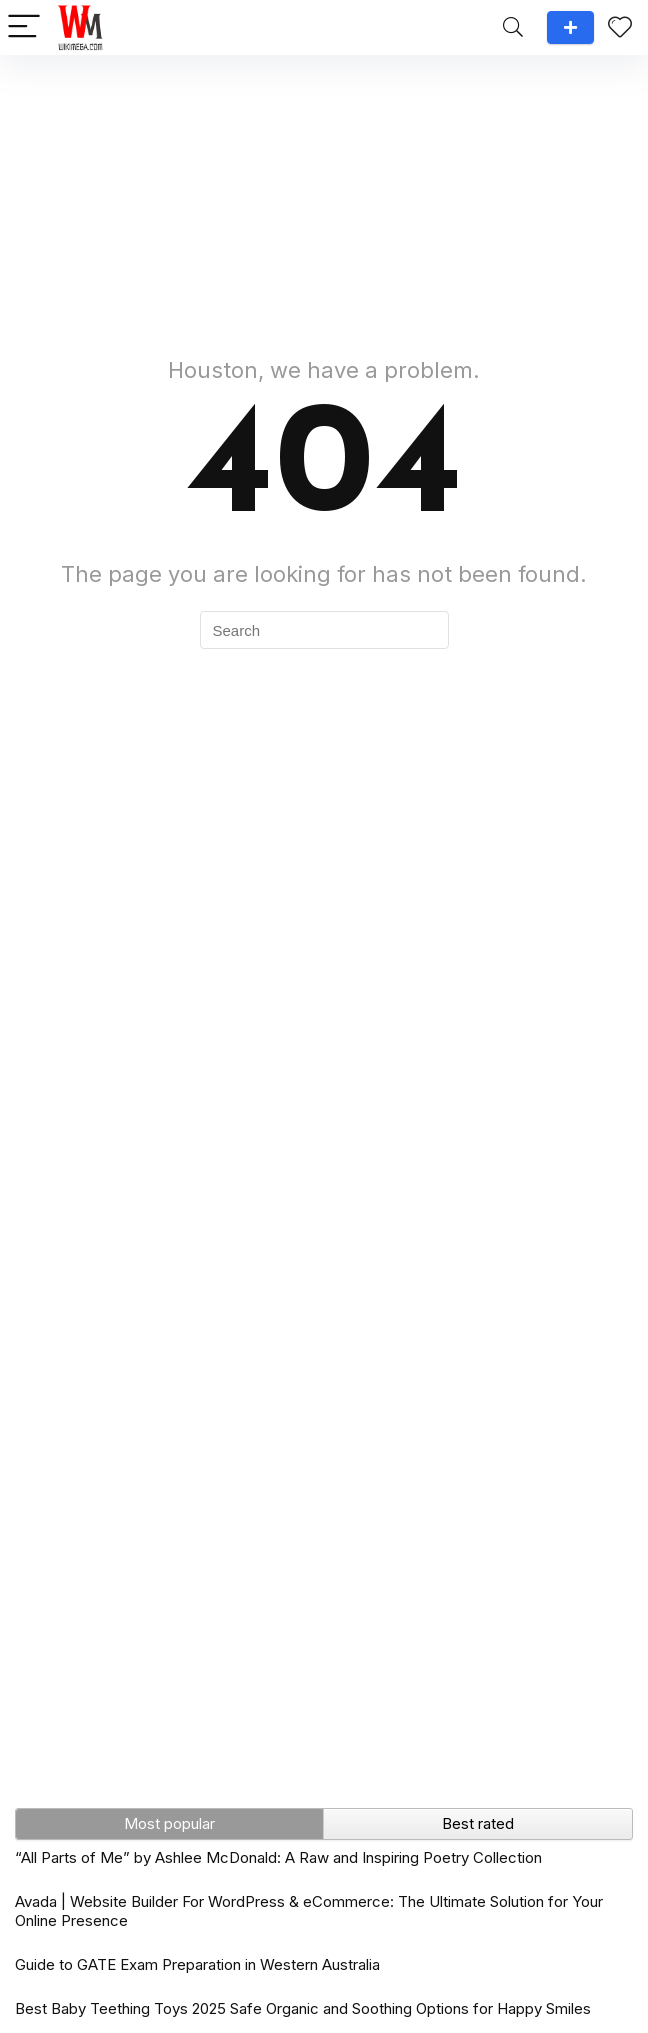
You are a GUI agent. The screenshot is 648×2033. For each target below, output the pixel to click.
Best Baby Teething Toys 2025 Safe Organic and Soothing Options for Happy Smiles (303, 2008)
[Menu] (24, 27)
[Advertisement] (324, 195)
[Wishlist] (620, 27)
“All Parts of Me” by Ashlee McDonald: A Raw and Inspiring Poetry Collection (278, 1857)
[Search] (513, 27)
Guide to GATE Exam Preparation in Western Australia (197, 1964)
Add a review (570, 27)
